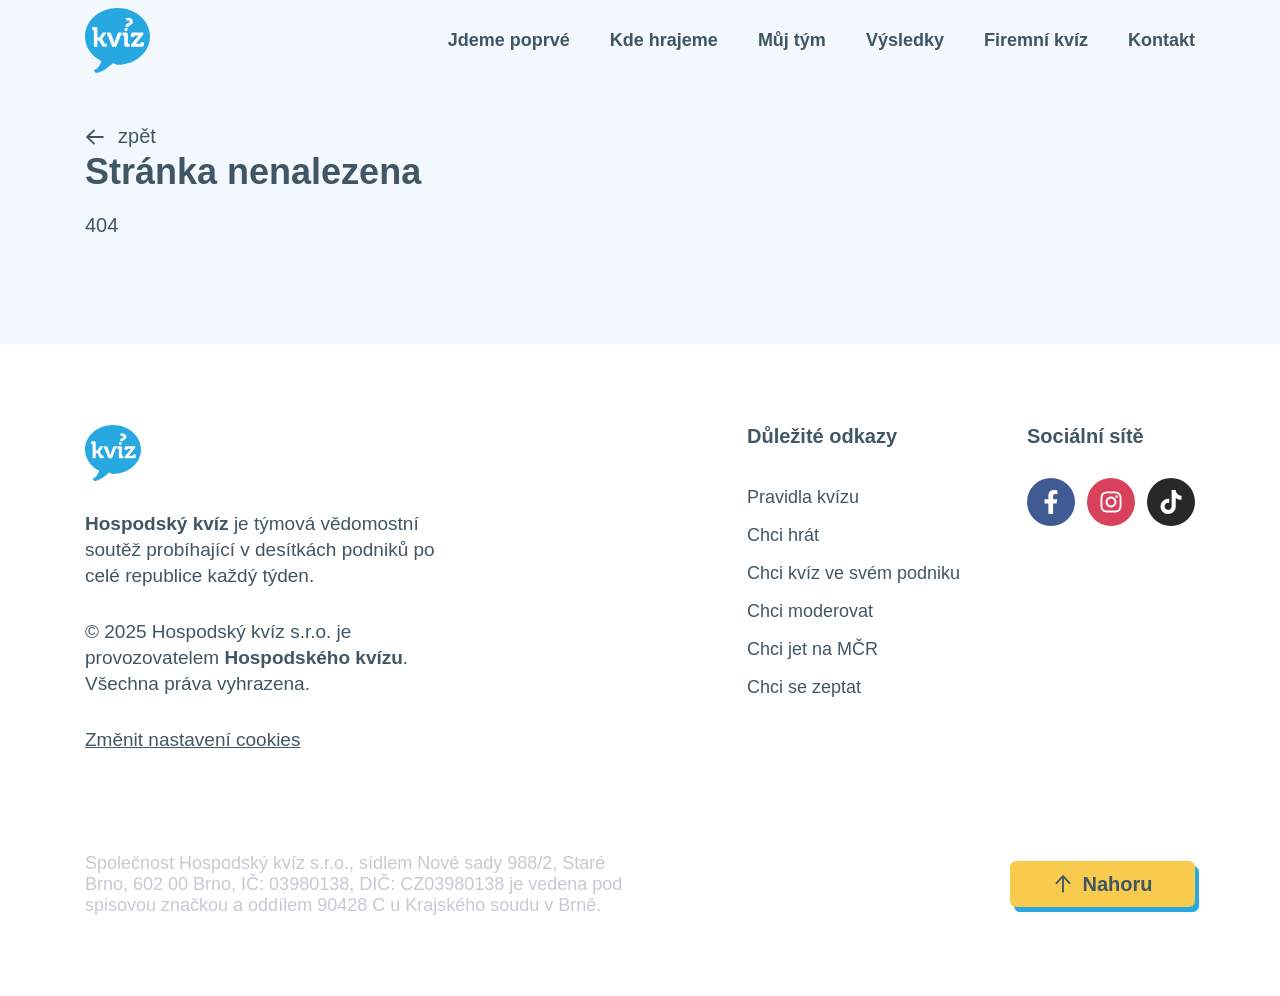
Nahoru (1103, 884)
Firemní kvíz (1036, 40)
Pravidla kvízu (803, 497)
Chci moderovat (810, 611)
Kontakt (1161, 40)
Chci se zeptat (804, 687)
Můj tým (792, 40)
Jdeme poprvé (509, 40)
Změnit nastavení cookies (192, 739)
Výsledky (905, 40)
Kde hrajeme (664, 40)
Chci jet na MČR (812, 649)
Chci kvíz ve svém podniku (853, 573)
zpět (120, 136)
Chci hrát (783, 535)
